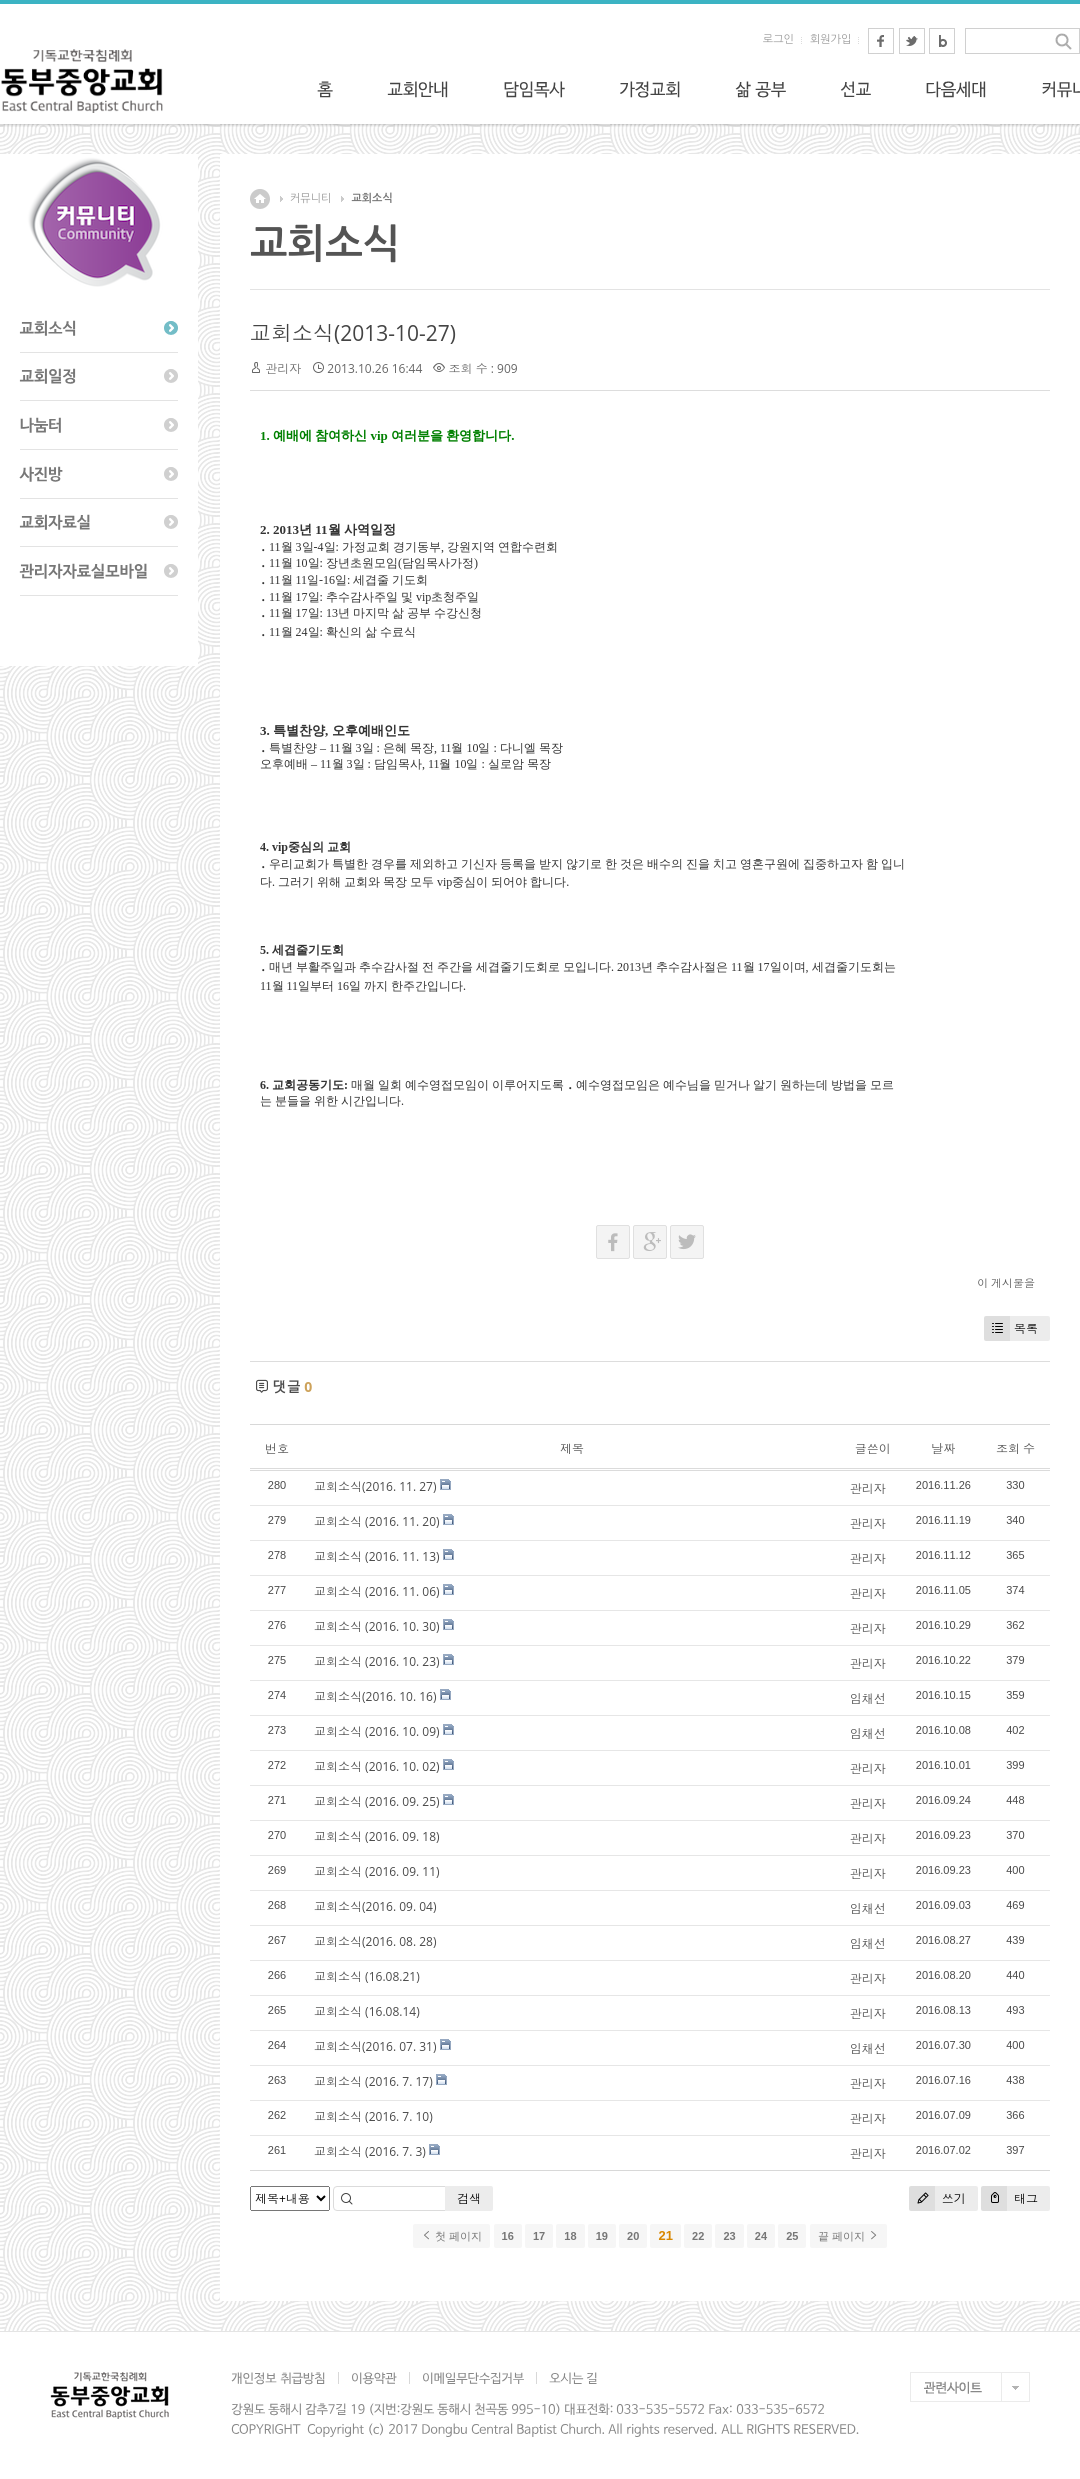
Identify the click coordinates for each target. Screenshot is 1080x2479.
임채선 (868, 1698)
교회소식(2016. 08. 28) (375, 1941)
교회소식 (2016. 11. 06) (377, 1591)
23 (729, 2236)
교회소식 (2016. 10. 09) (377, 1731)
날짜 (943, 1448)
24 (761, 2236)
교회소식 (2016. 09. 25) (377, 1801)
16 (508, 2236)
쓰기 (937, 2198)
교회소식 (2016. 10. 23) (377, 1661)
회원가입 (830, 39)
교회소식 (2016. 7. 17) (373, 2081)
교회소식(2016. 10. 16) (375, 1696)
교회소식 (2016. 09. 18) (377, 1836)
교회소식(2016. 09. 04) (375, 1906)
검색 (469, 2198)
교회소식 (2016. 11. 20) (377, 1521)
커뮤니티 (310, 198)
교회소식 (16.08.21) (367, 1976)
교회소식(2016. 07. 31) (375, 2046)
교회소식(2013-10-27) (353, 333)
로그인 (778, 39)
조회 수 (1015, 1448)
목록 (1011, 1328)
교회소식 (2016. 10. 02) (377, 1766)
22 (698, 2236)
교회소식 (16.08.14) (367, 2011)
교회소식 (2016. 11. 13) (377, 1556)
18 (570, 2236)
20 (633, 2236)
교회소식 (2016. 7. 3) (370, 2151)
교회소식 (371, 198)
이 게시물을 (1006, 1282)
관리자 (283, 368)
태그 (1009, 2198)
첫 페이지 (451, 2236)
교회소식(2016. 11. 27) (375, 1486)
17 (539, 2236)
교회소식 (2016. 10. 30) (377, 1626)
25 (792, 2236)
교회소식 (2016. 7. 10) (373, 2116)
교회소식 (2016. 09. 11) (377, 1871)
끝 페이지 (848, 2236)
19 (602, 2236)
